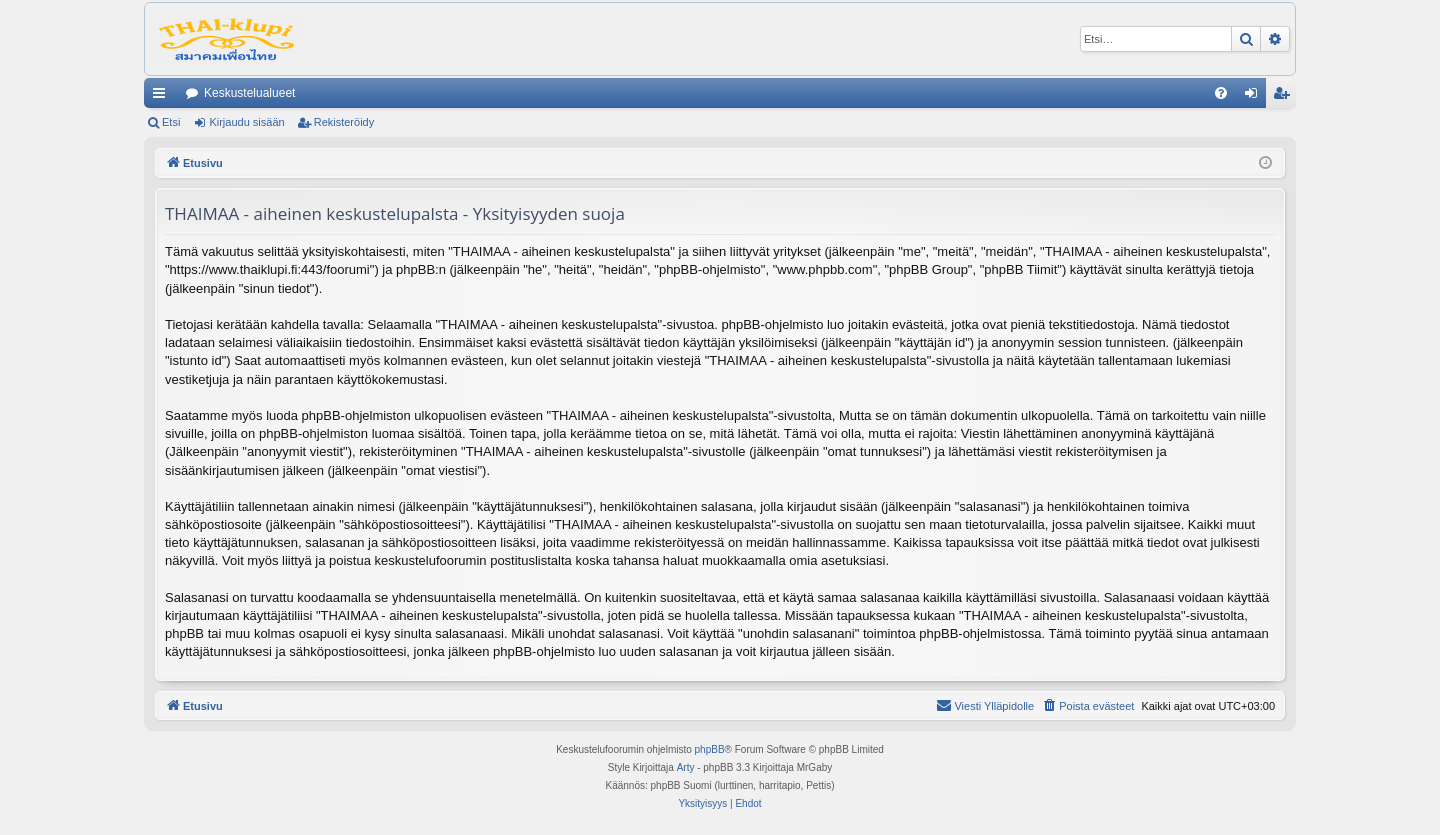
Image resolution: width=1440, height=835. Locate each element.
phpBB (710, 749)
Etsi (171, 122)
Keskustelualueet (249, 93)
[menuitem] (1221, 93)
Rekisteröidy (344, 122)
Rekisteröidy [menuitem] (1285, 97)
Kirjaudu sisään (246, 122)
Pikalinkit (163, 97)
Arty (686, 767)
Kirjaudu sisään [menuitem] (1255, 97)
